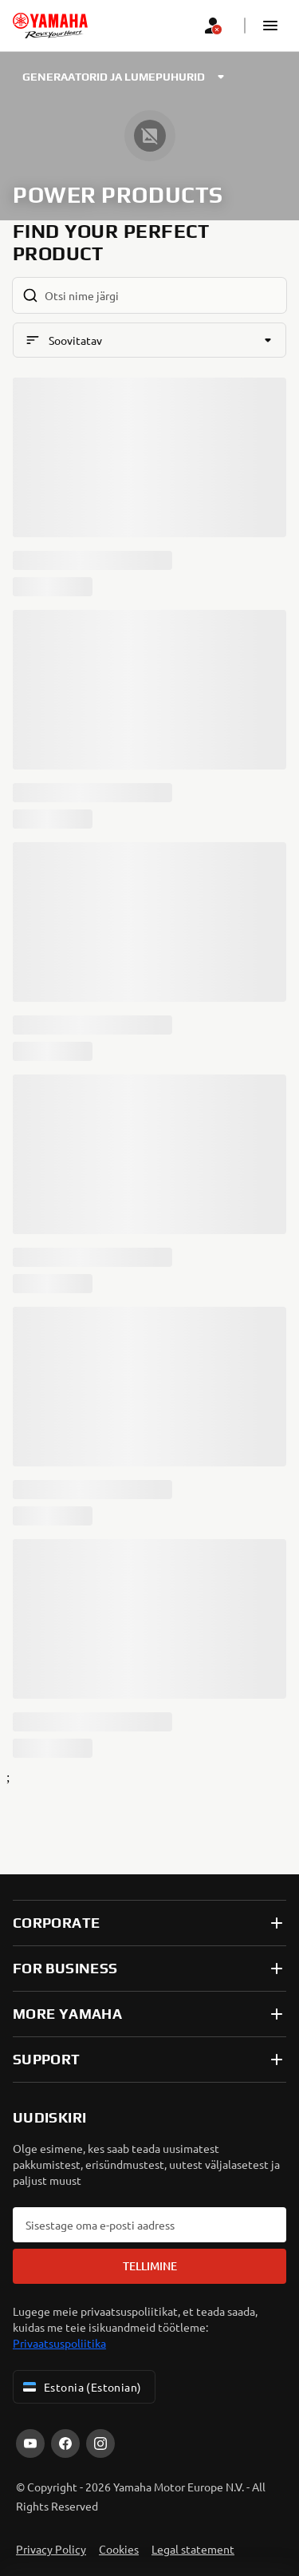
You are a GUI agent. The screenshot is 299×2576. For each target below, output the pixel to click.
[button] (270, 26)
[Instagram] (100, 2443)
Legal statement (192, 2549)
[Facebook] (65, 2443)
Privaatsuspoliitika (59, 2343)
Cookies (119, 2549)
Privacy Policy (51, 2549)
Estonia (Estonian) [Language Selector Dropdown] (81, 2386)
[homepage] (50, 25)
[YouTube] (30, 2443)
